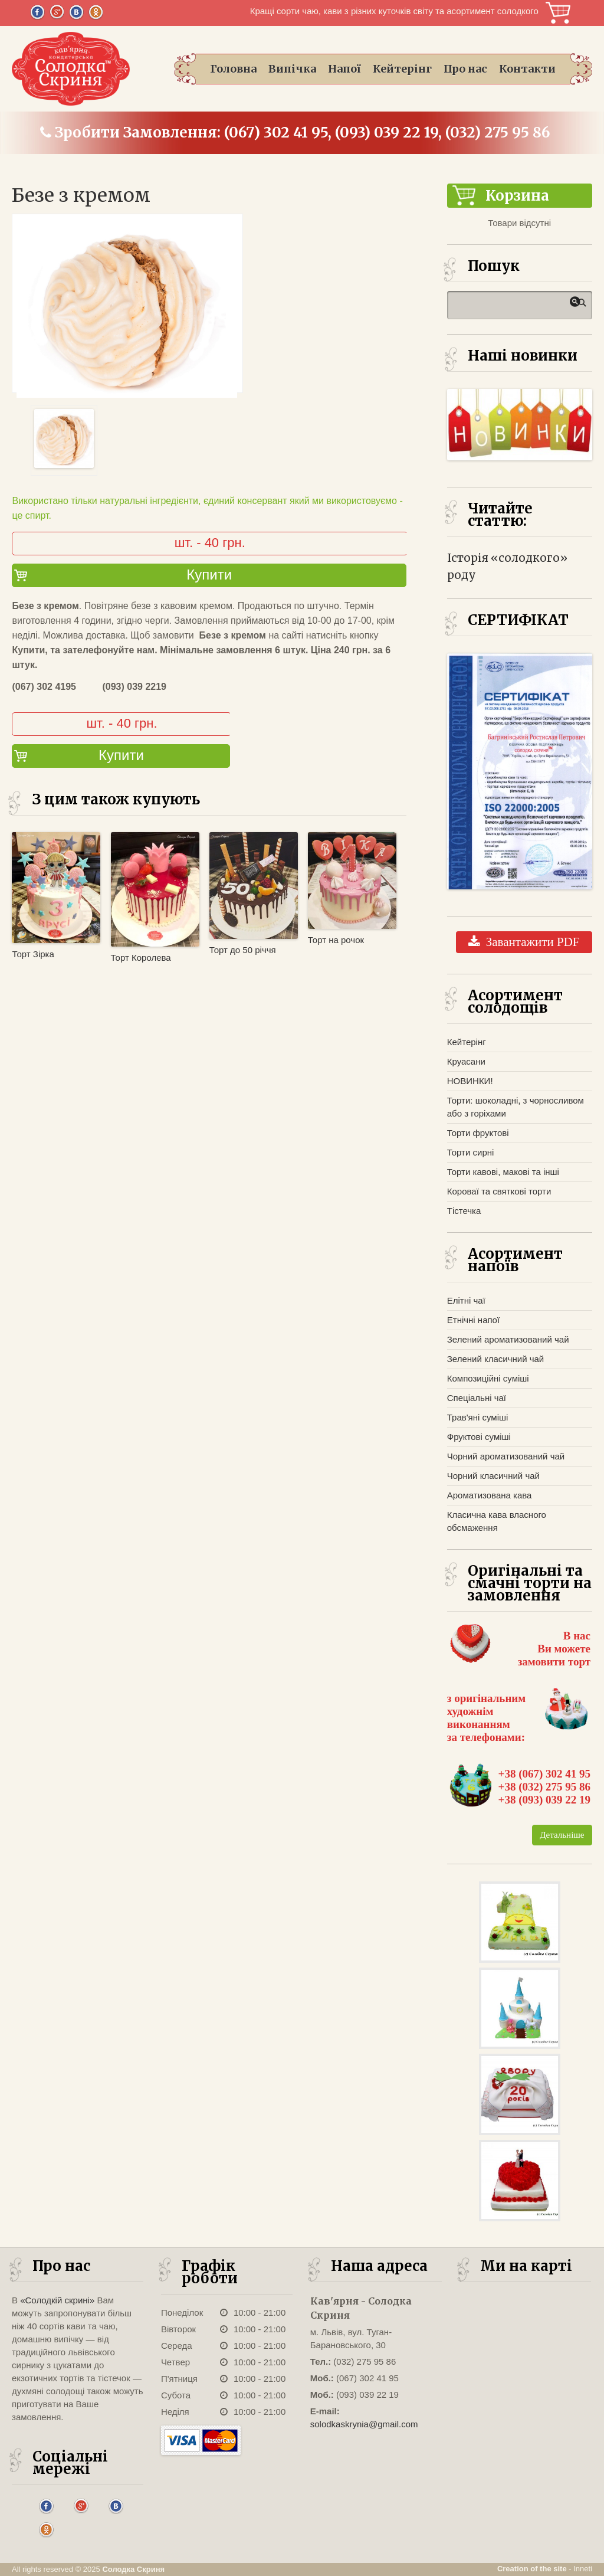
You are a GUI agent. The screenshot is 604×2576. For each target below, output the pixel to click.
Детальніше (562, 1834)
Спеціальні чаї (476, 1398)
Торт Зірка (33, 954)
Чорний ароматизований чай (505, 1456)
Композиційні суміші (488, 1378)
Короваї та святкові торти (499, 1191)
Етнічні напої (473, 1320)
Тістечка (464, 1211)
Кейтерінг (402, 69)
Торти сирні (470, 1152)
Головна (233, 69)
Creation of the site (532, 2568)
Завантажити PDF (524, 942)
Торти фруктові (478, 1133)
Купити (209, 574)
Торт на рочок (336, 940)
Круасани (466, 1061)
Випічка (292, 69)
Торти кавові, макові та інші (503, 1172)
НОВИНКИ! (470, 1081)
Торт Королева (141, 958)
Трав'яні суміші (477, 1417)
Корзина (558, 13)
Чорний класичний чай (493, 1476)
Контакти (527, 69)
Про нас (465, 69)
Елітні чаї (466, 1300)
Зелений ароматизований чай (508, 1339)
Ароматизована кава (489, 1495)
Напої (344, 69)
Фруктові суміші (479, 1437)
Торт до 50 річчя (242, 950)
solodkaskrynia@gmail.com (364, 2424)
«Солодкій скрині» (57, 2300)
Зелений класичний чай (495, 1359)
